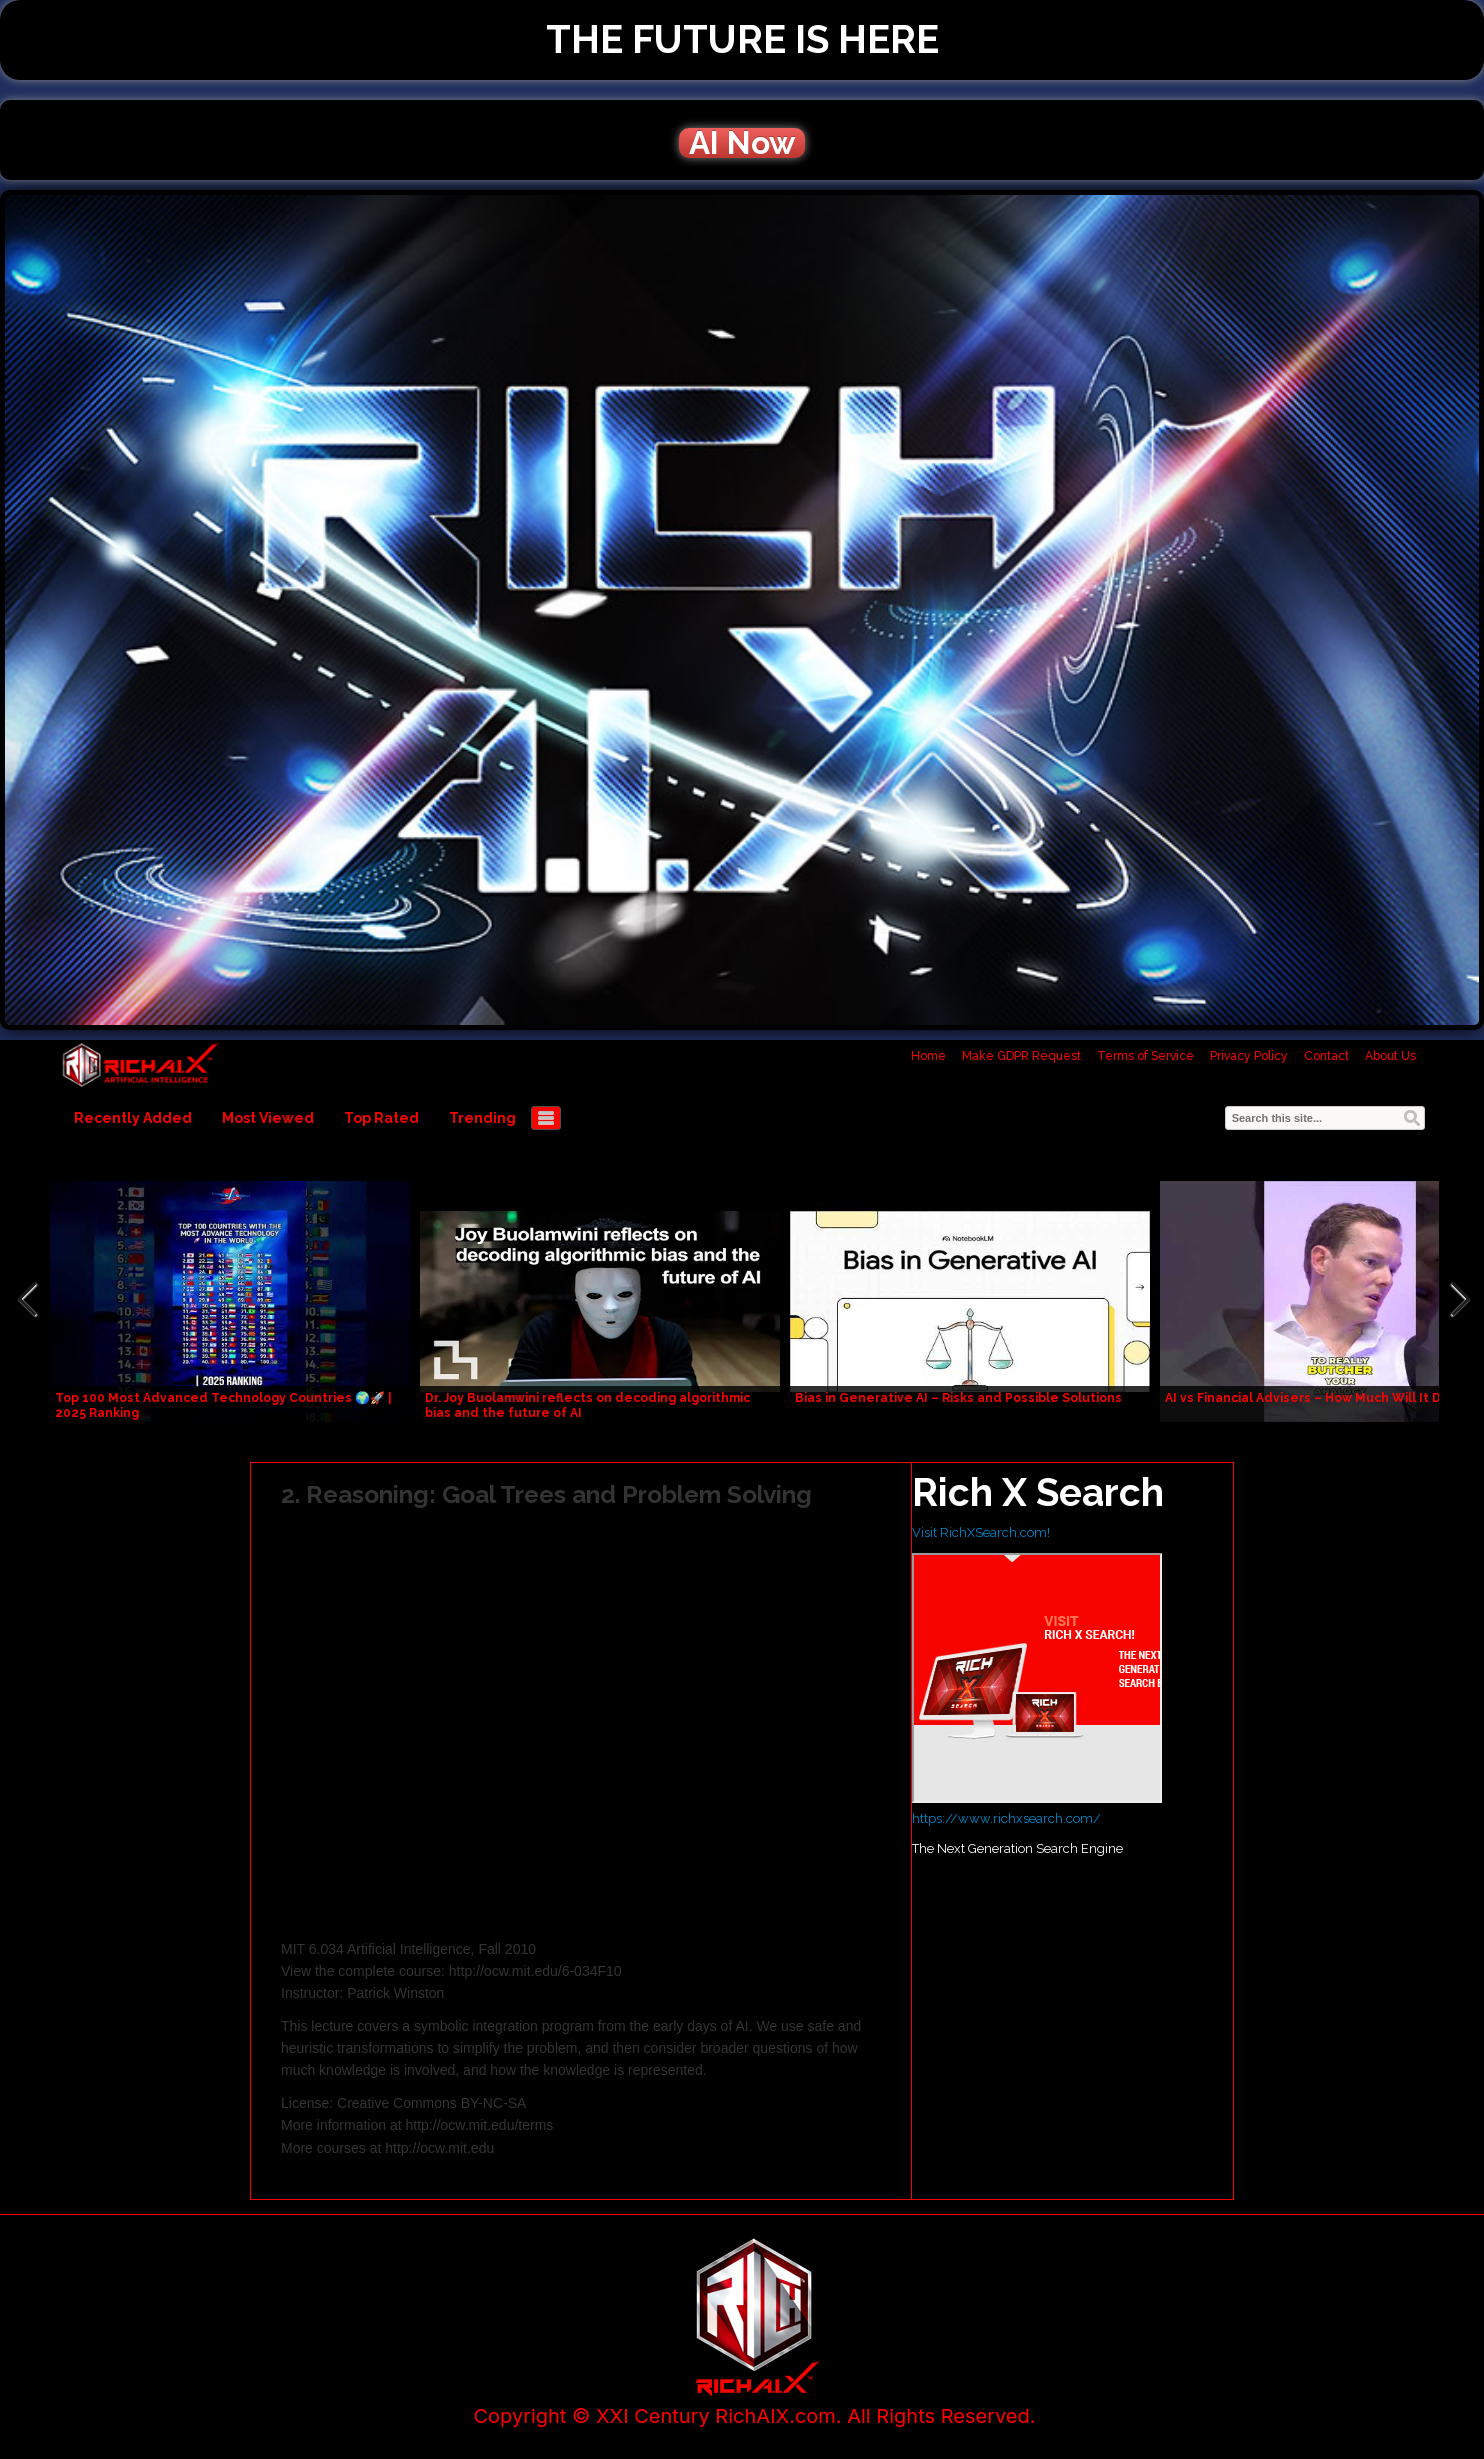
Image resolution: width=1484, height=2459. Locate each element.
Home (928, 1056)
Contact (1326, 1056)
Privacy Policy (1249, 1056)
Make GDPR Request (1021, 1056)
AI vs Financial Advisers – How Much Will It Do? (1310, 1398)
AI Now (742, 143)
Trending (482, 1118)
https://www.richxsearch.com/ (1006, 1818)
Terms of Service (1145, 1056)
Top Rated (381, 1118)
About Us (1390, 1056)
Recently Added (133, 1118)
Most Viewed (268, 1118)
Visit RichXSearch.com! (981, 1532)
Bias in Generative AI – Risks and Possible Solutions (958, 1398)
